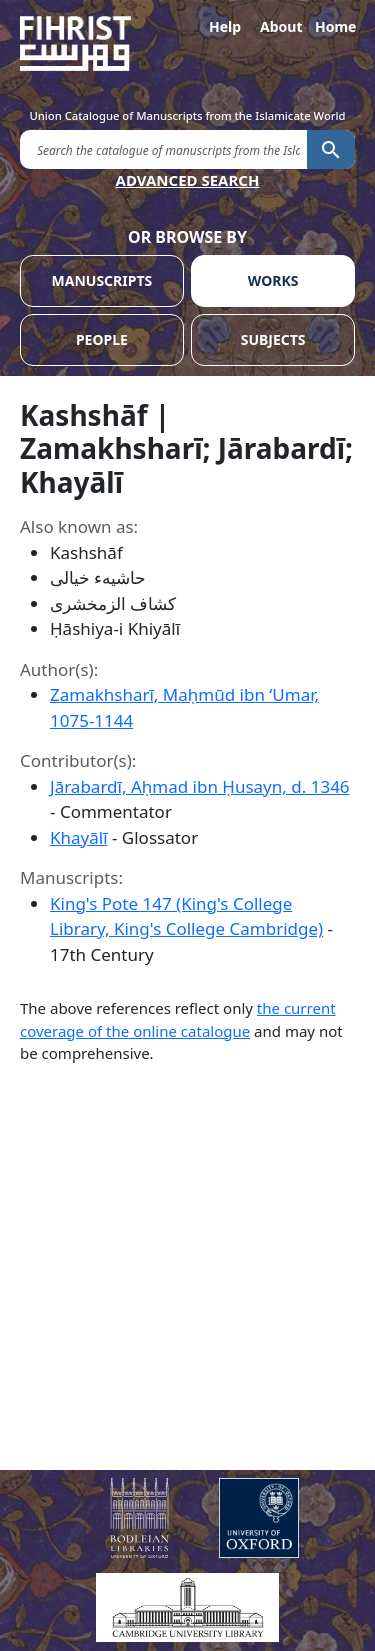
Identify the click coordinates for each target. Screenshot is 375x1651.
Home (335, 26)
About (280, 26)
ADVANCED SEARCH (188, 180)
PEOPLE (102, 339)
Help (225, 26)
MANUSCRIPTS (102, 280)
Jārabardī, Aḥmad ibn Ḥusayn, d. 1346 (200, 786)
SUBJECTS (273, 339)
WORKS (273, 280)
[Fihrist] (187, 43)
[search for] (163, 148)
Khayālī (79, 837)
